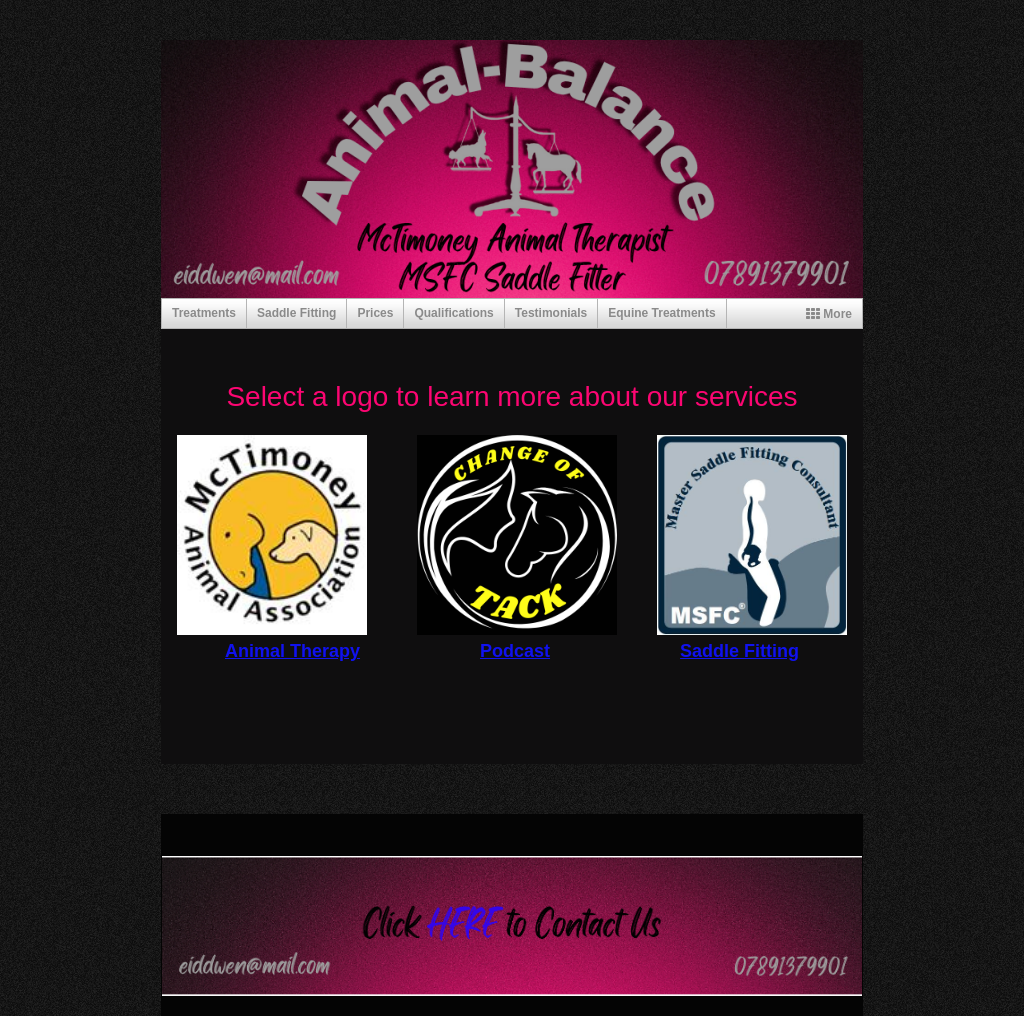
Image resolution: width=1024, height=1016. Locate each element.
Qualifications (453, 313)
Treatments (204, 313)
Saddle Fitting (296, 313)
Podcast (515, 651)
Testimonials (551, 313)
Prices (375, 313)
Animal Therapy (292, 651)
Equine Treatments (661, 313)
